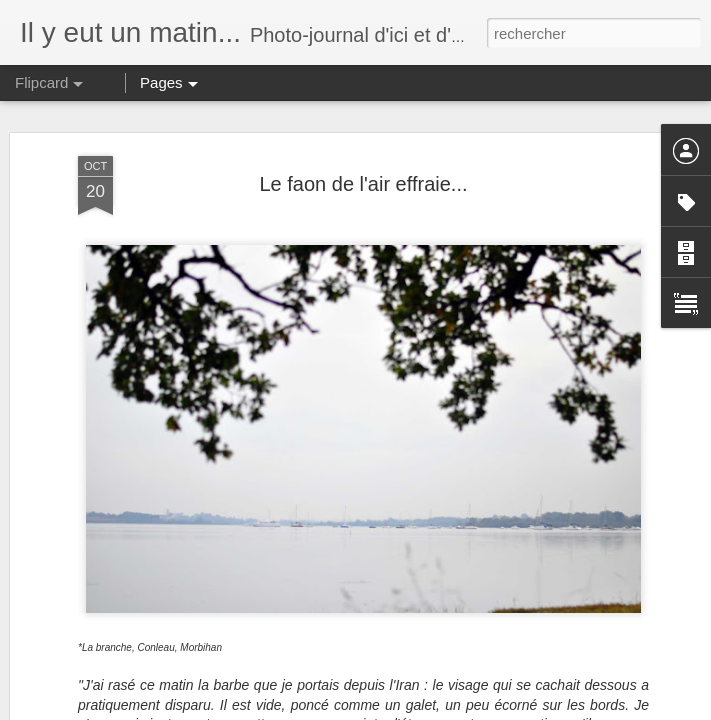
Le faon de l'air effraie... (363, 184)
